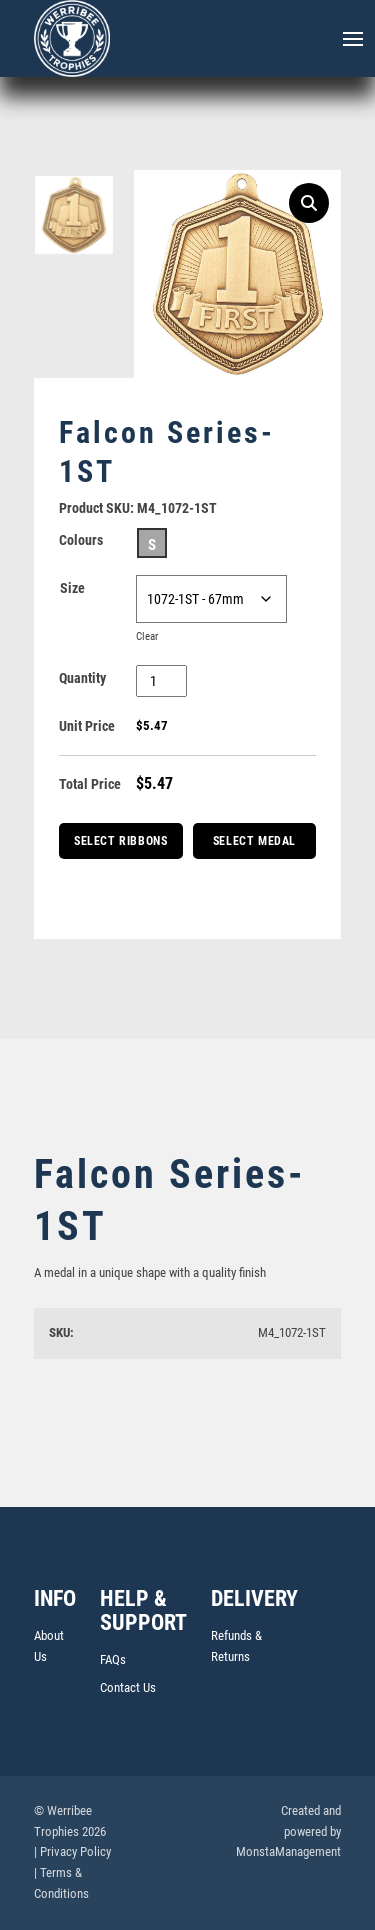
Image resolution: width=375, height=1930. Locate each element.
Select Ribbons (120, 841)
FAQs (113, 1659)
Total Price (90, 784)
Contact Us (128, 1687)
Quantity (82, 678)
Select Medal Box (254, 846)
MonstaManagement (288, 1851)
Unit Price (87, 726)
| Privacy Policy (72, 1851)
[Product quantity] (161, 681)
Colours (81, 540)
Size (72, 588)
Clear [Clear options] (147, 636)
